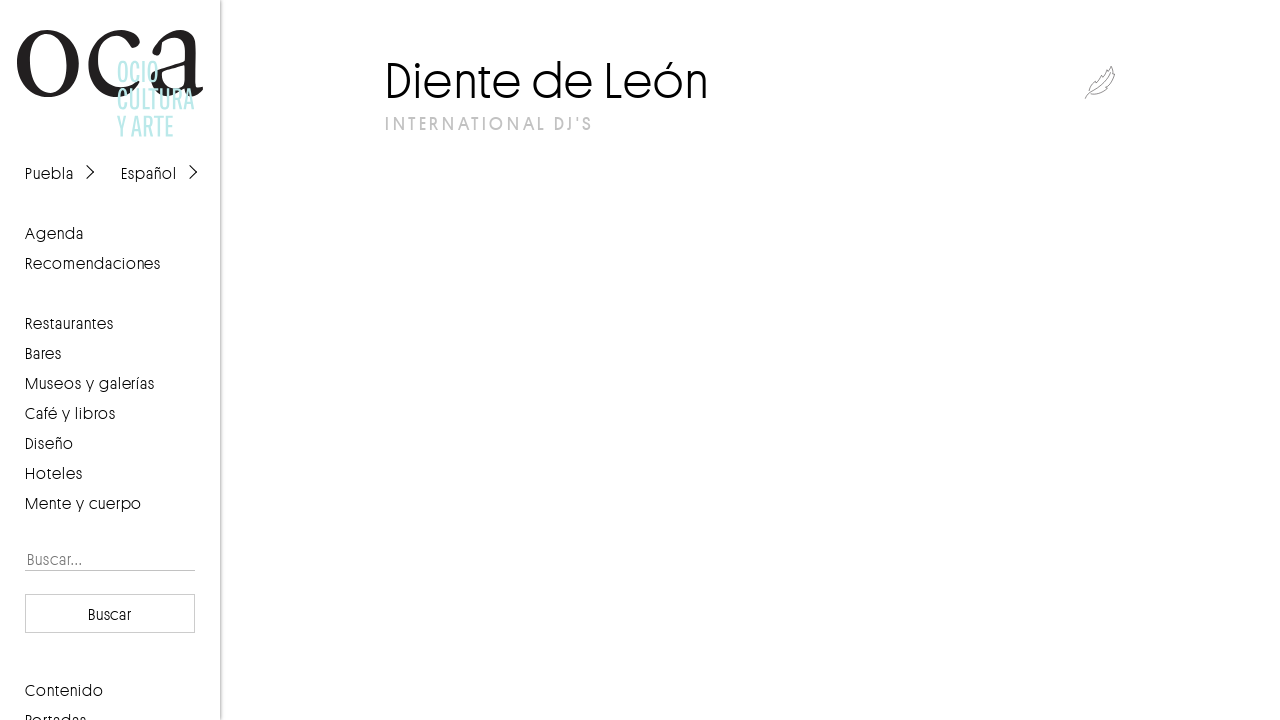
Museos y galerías (90, 383)
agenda (54, 233)
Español (149, 173)
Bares (43, 353)
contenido (64, 690)
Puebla (49, 173)
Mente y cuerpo (83, 503)
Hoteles (54, 473)
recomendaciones (93, 263)
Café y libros (70, 413)
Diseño (49, 443)
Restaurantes (69, 323)
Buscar (110, 614)
